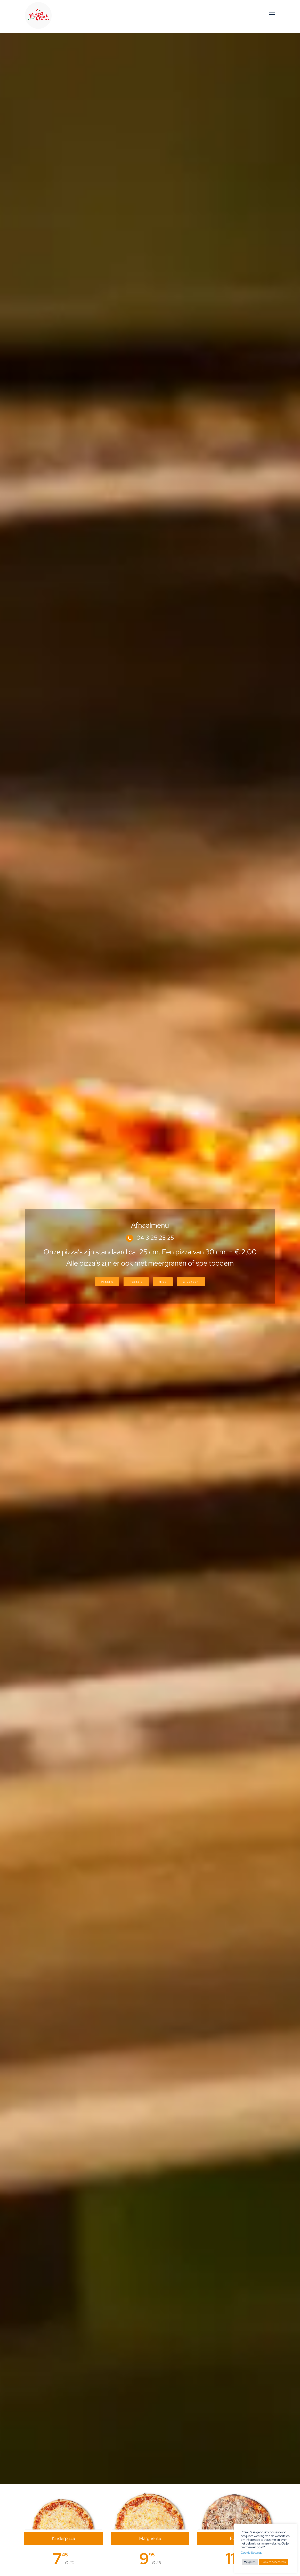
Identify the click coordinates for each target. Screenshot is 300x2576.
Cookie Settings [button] (251, 2553)
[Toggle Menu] (272, 14)
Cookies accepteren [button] (273, 2562)
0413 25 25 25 (155, 1238)
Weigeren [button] (249, 2562)
